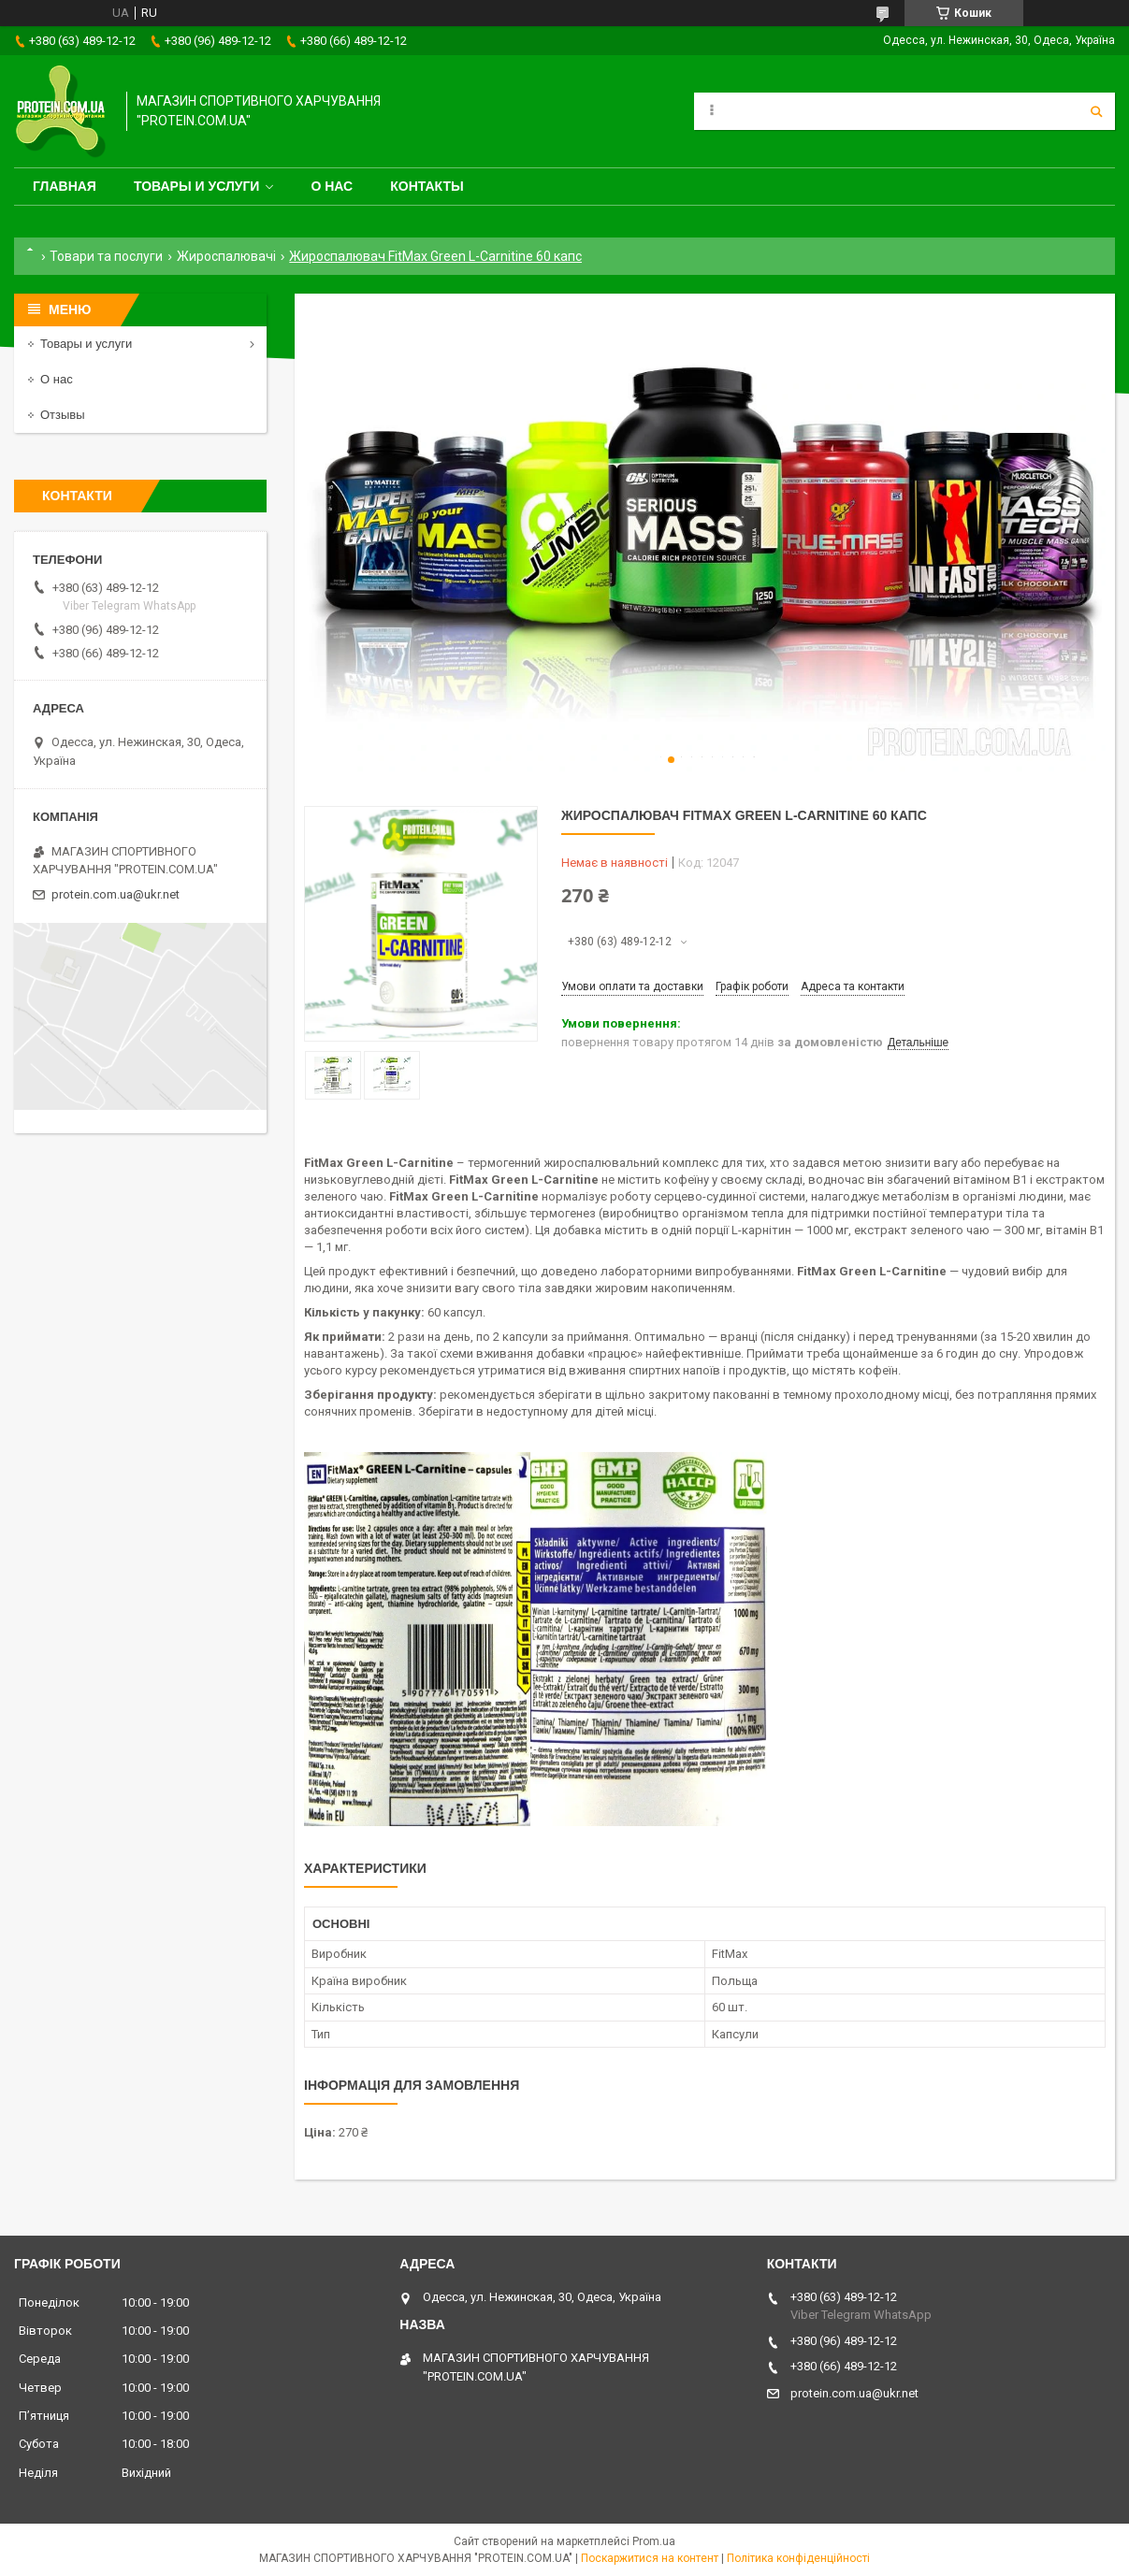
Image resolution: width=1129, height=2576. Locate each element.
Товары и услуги (197, 186)
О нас (332, 186)
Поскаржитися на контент (649, 2558)
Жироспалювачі (226, 256)
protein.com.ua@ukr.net (115, 894)
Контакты (426, 186)
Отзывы (62, 415)
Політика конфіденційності (798, 2558)
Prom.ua (653, 2541)
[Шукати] (1096, 111)
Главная (64, 186)
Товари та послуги (106, 256)
